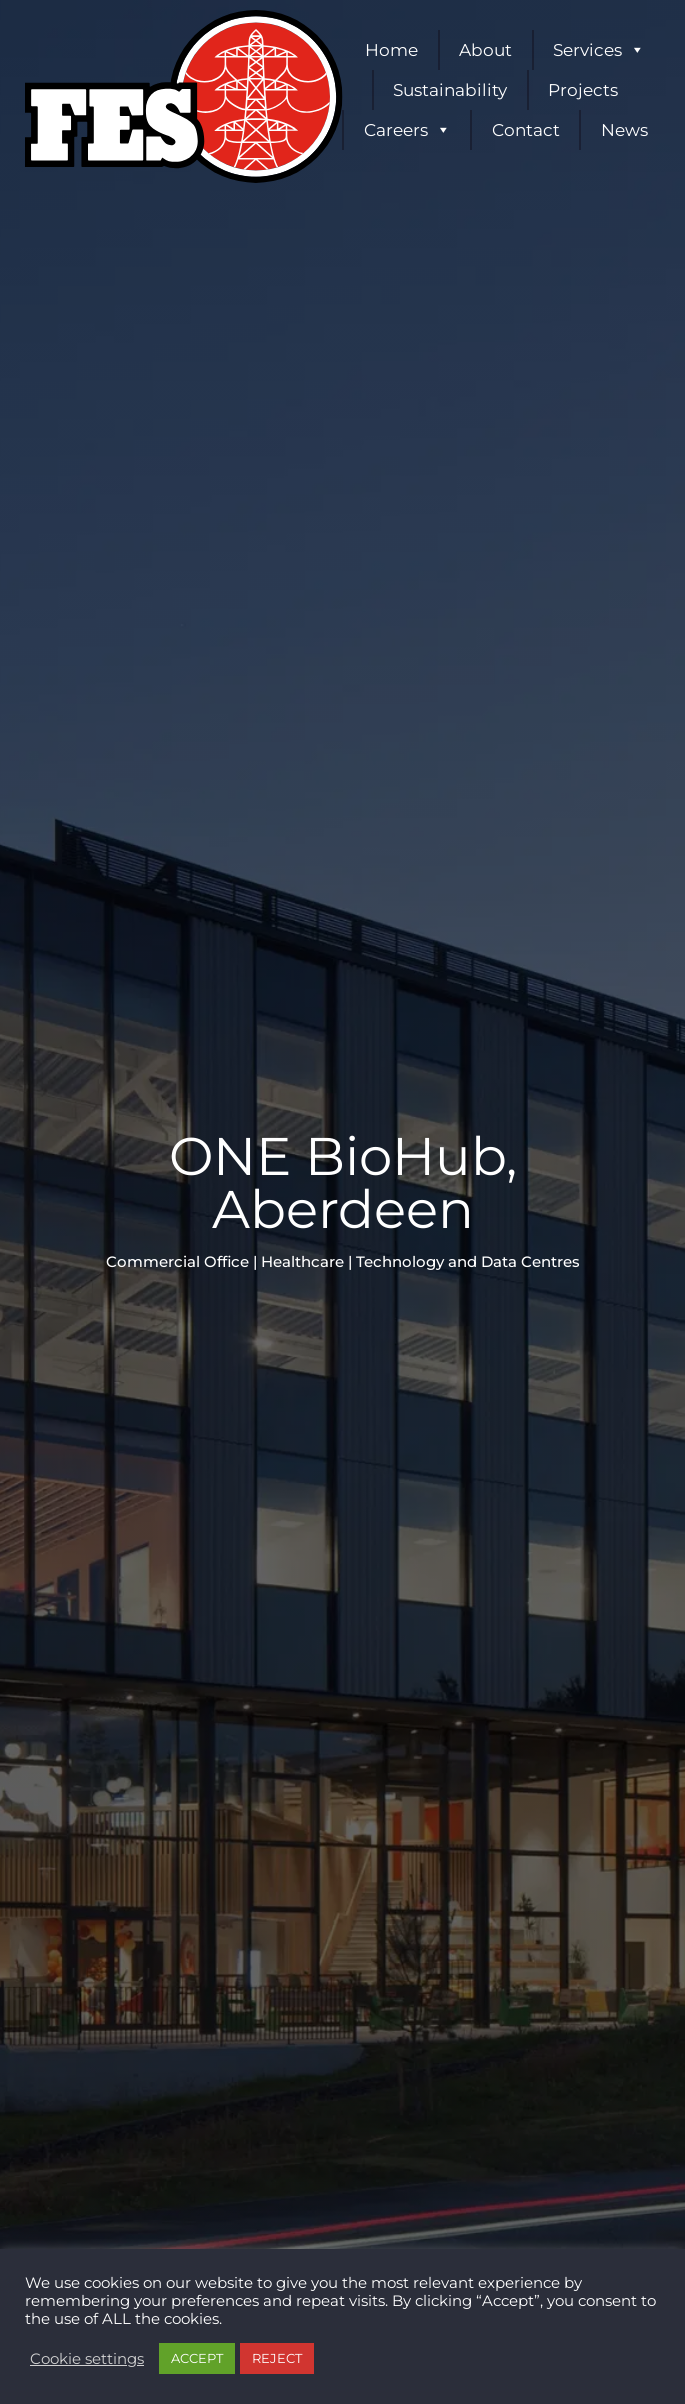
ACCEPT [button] (197, 2358)
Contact (526, 130)
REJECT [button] (277, 2358)
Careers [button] (407, 130)
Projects (583, 90)
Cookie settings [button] (87, 2359)
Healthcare (302, 1261)
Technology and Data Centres (468, 1261)
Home (391, 50)
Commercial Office (177, 1261)
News (624, 130)
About (485, 50)
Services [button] (599, 50)
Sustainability (450, 90)
